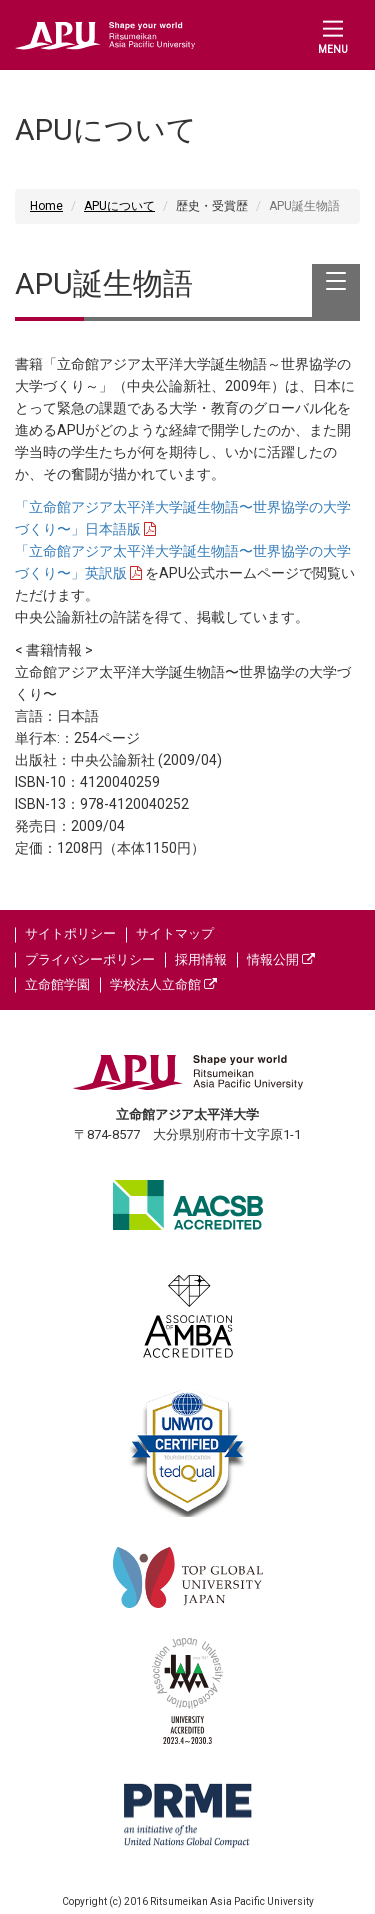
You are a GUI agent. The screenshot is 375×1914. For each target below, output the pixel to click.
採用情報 (201, 959)
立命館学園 (57, 984)
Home (46, 206)
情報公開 (281, 959)
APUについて (119, 206)
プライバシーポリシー (90, 959)
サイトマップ (175, 933)
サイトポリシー (70, 933)
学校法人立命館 (163, 984)
